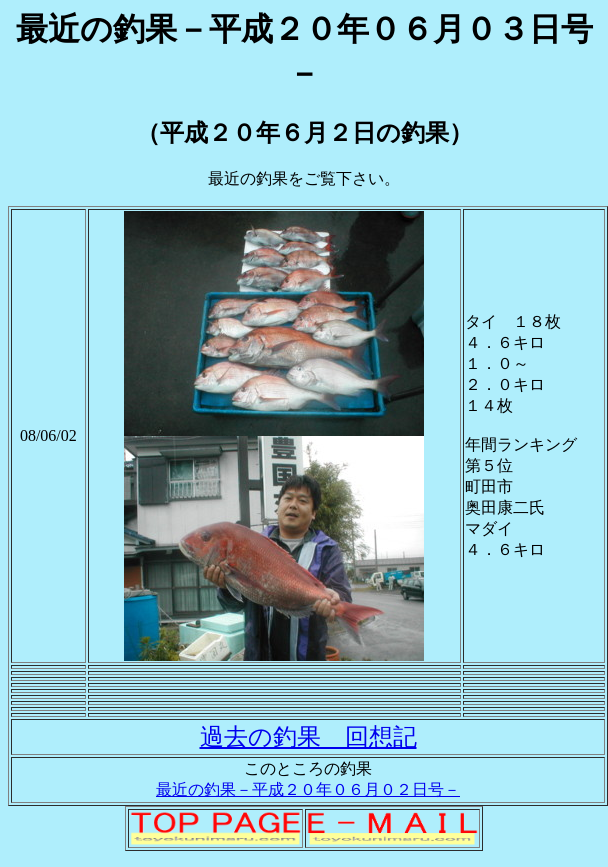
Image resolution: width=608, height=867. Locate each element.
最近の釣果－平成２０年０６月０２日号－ (308, 789)
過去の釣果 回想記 (308, 737)
